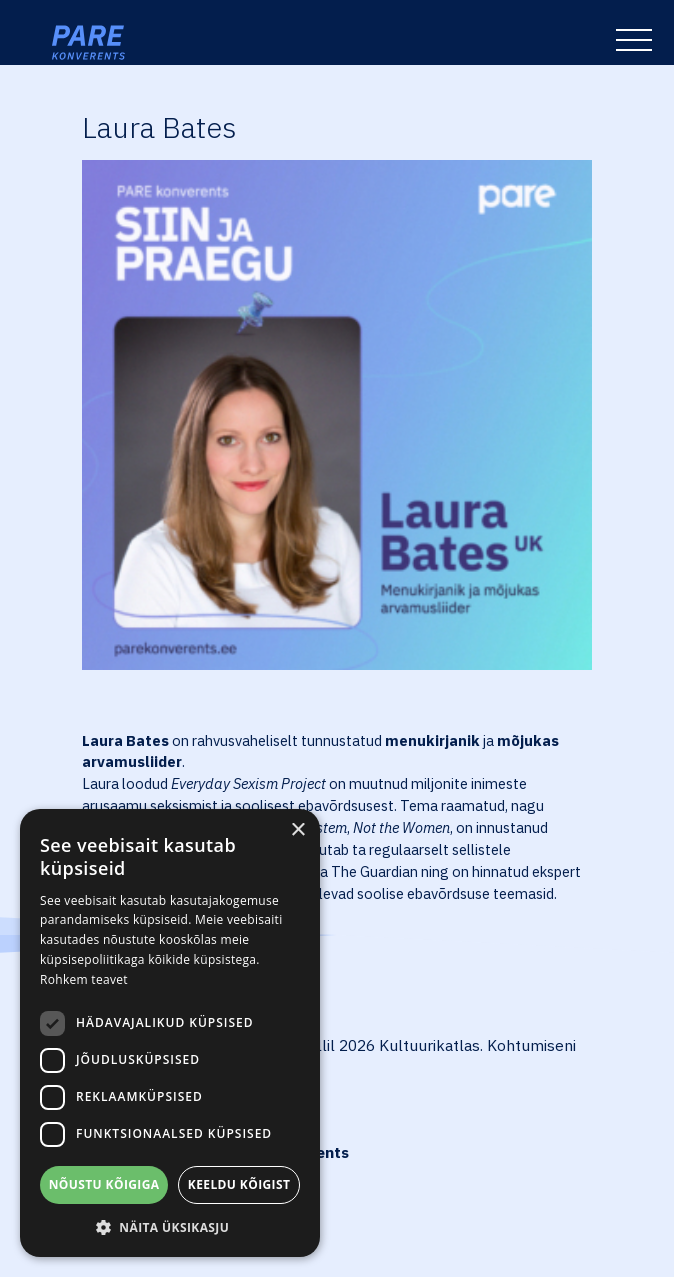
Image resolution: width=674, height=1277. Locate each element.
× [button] (297, 830)
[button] (170, 1227)
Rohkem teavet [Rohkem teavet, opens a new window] (84, 979)
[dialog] (170, 1033)
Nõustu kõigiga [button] (104, 1184)
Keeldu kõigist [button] (239, 1184)
